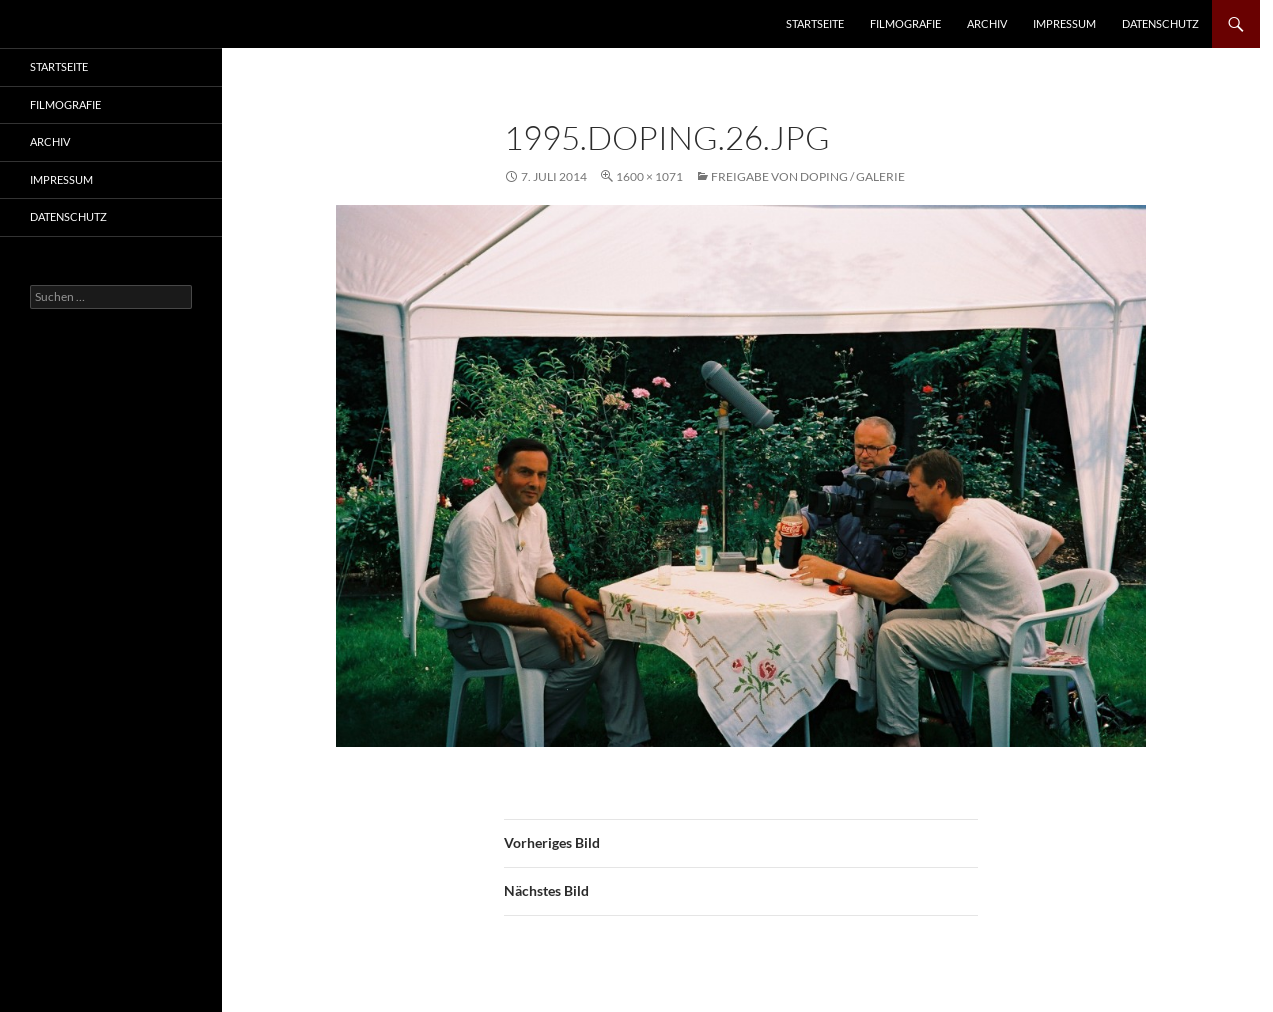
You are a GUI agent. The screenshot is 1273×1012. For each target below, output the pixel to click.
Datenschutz (1160, 23)
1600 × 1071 (649, 176)
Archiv (987, 23)
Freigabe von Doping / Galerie (808, 176)
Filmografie (905, 23)
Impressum (1064, 23)
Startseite (815, 23)
